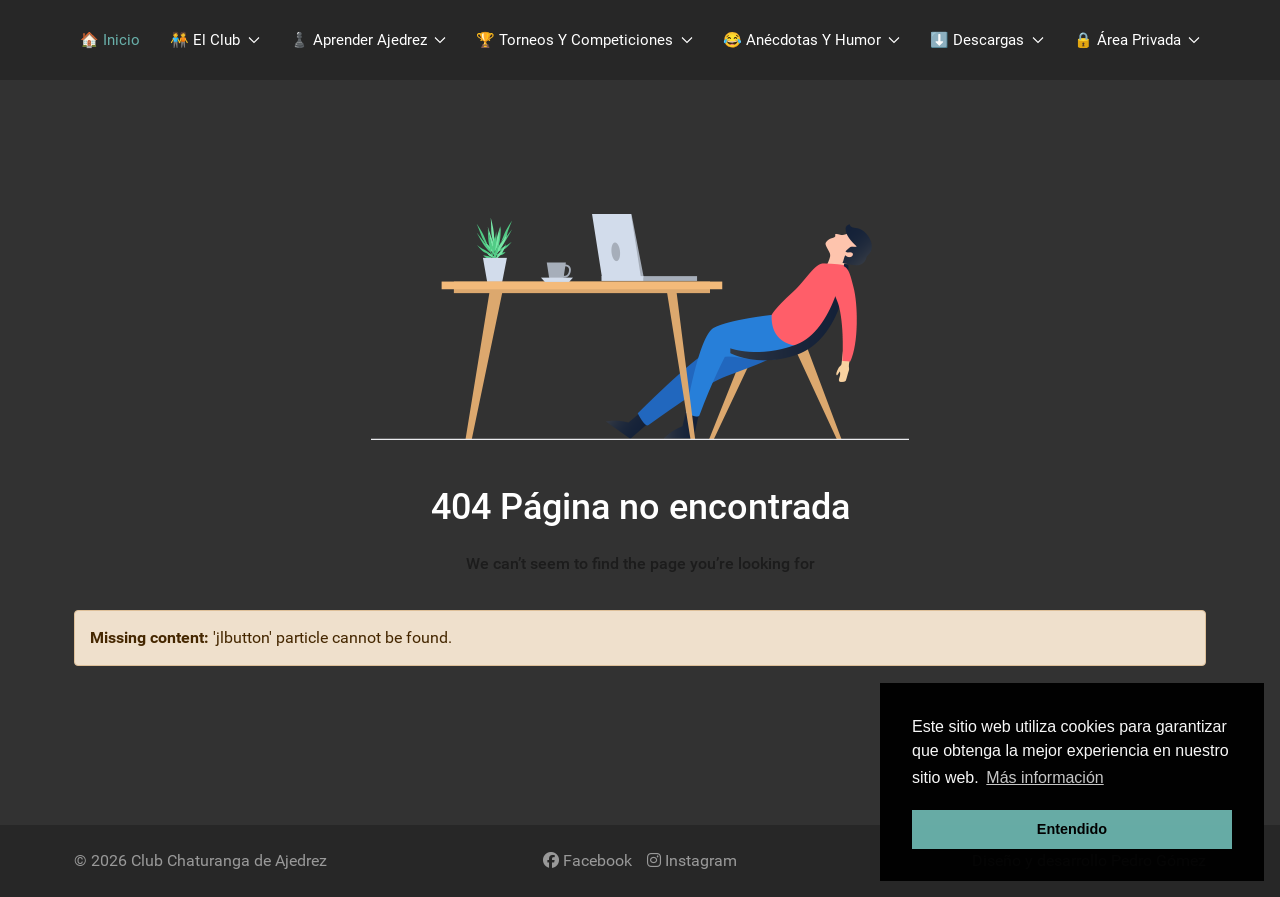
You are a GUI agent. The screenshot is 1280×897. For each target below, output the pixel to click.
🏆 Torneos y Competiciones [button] (584, 40)
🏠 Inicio (110, 40)
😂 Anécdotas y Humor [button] (812, 40)
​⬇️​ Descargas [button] (987, 40)
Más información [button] (1044, 777)
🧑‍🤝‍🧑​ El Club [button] (215, 40)
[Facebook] (587, 860)
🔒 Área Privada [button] (1137, 40)
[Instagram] (692, 860)
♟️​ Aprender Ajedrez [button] (368, 40)
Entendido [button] (1072, 829)
